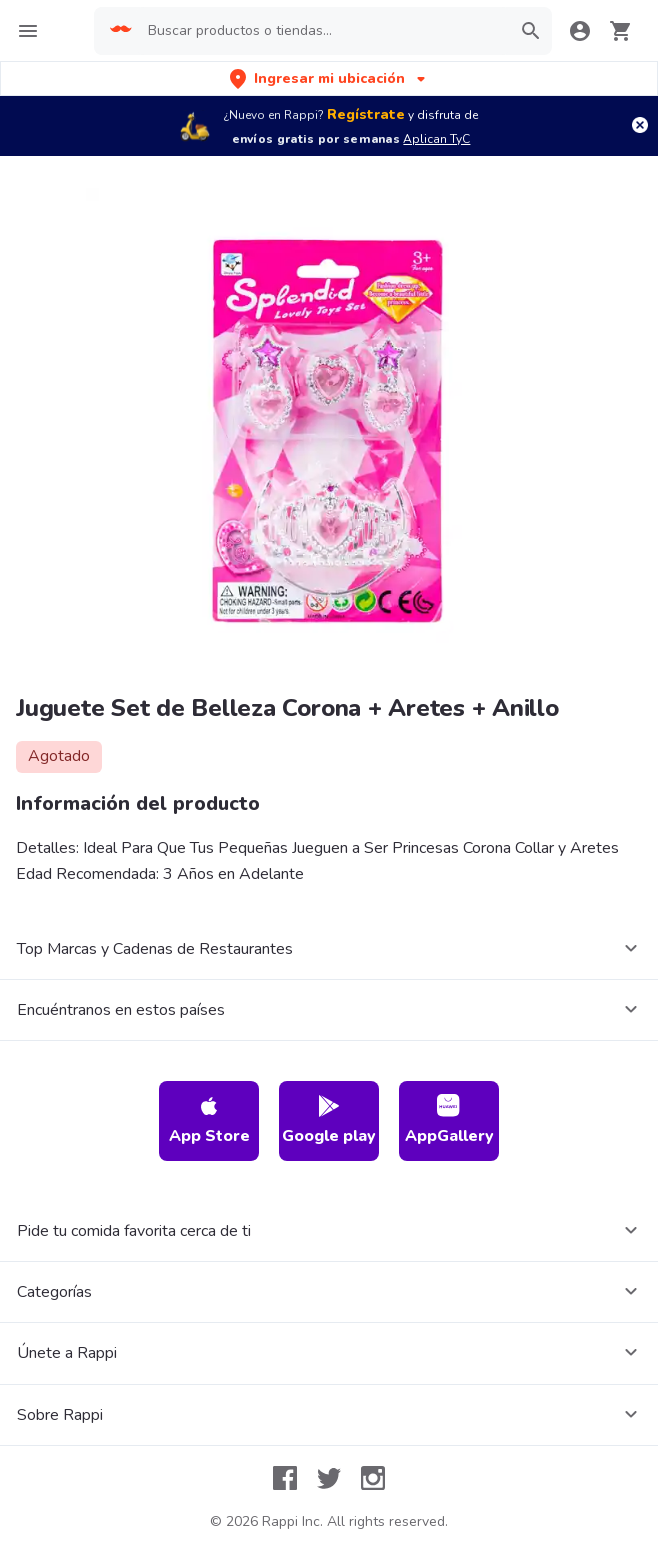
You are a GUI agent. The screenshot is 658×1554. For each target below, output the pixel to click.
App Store (209, 1120)
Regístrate (366, 114)
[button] (329, 78)
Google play (329, 1120)
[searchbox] (323, 31)
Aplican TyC (436, 139)
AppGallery (449, 1120)
